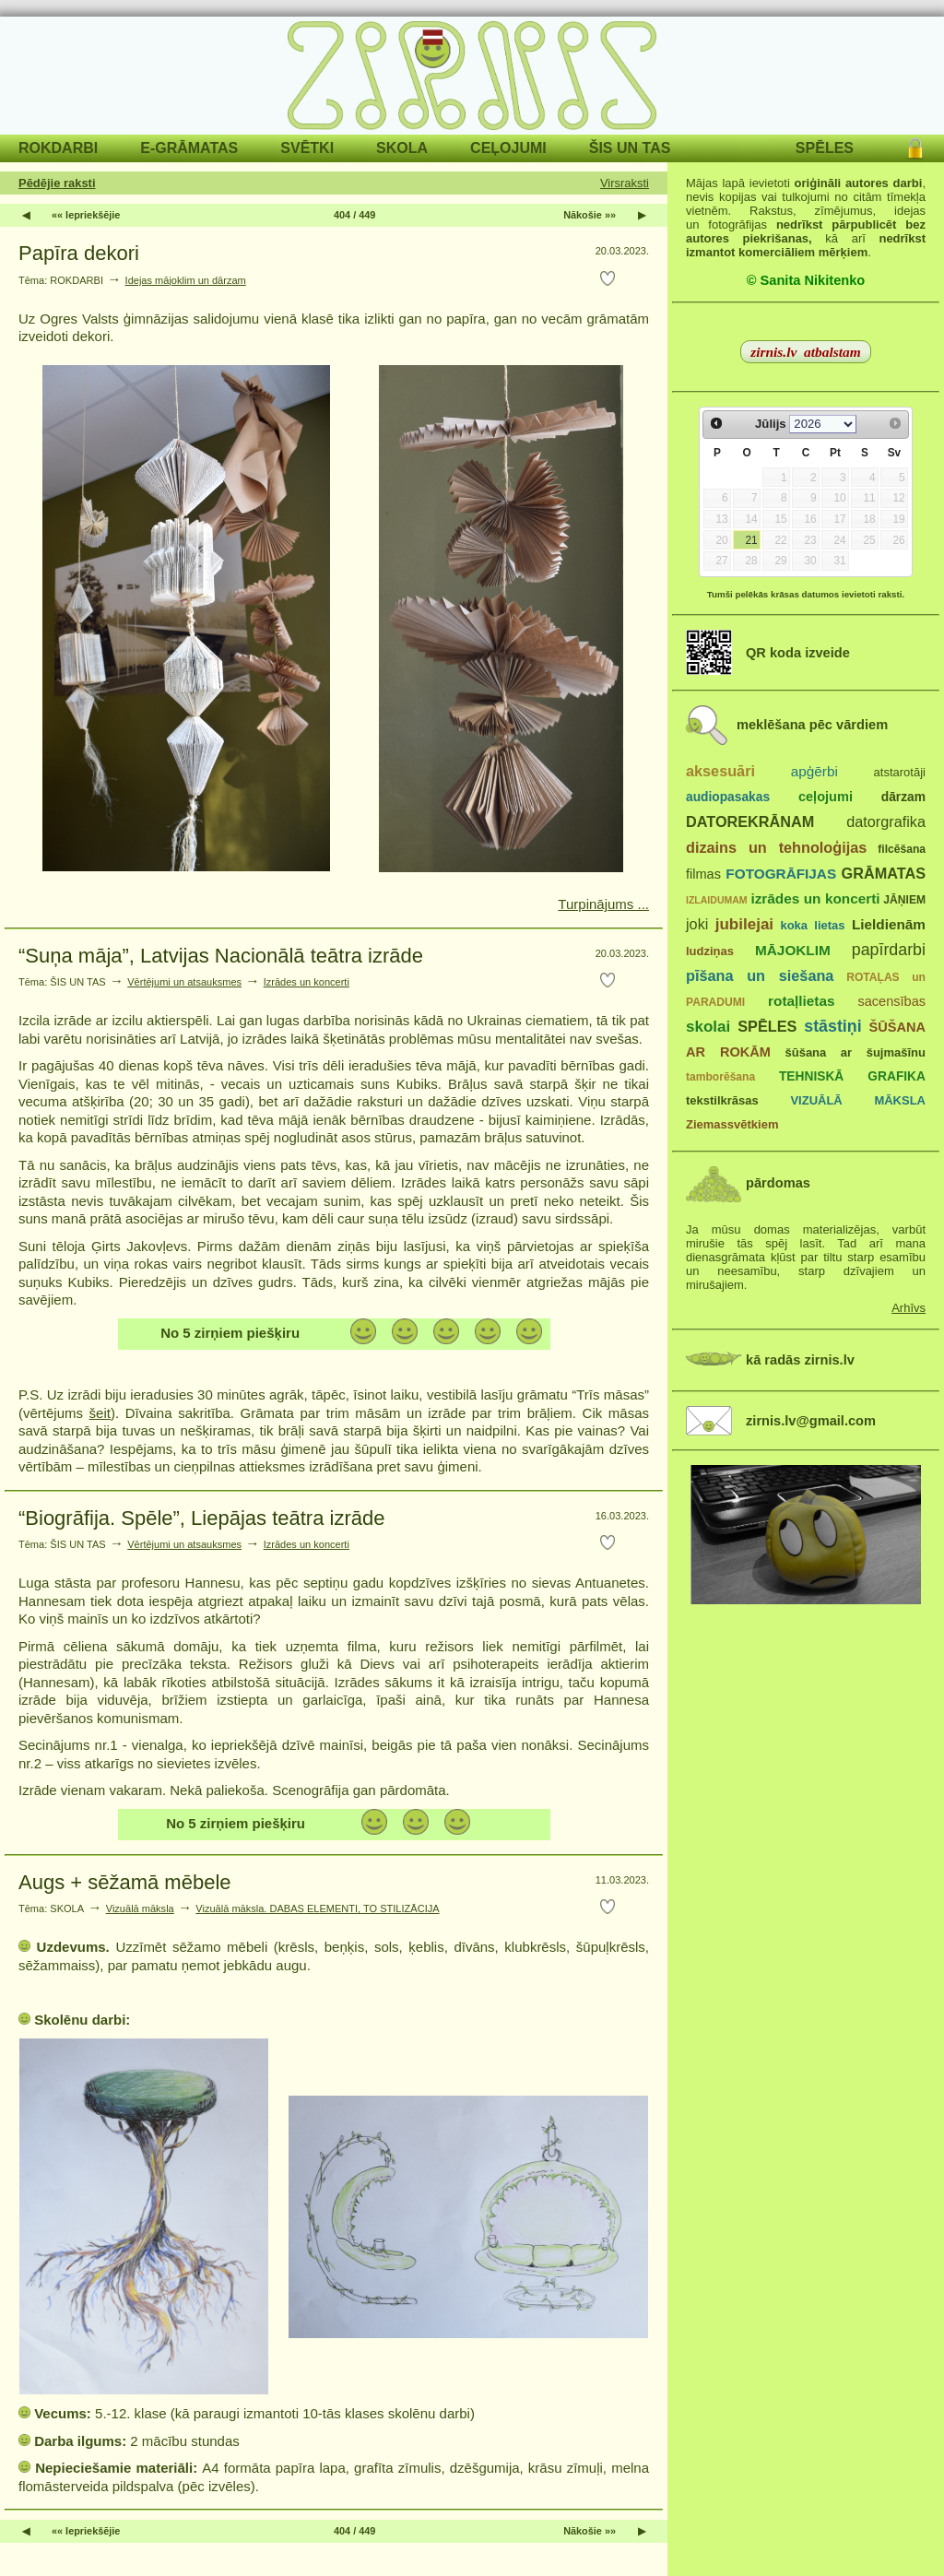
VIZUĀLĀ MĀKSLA (858, 1100)
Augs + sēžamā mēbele (124, 1882)
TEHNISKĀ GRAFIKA (852, 1076)
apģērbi (814, 771)
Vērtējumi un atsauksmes (184, 981)
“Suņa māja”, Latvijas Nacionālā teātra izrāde (220, 955)
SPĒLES (825, 148)
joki (697, 924)
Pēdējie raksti (57, 183)
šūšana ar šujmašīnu (855, 1052)
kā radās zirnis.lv (800, 1360)
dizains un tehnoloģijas (776, 847)
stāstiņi (832, 1026)
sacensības (891, 1001)
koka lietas (812, 925)
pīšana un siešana (759, 975)
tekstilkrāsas (722, 1100)
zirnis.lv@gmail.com (811, 1420)
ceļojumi (825, 796)
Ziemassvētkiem (732, 1124)
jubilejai (744, 924)
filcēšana (902, 849)
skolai (708, 1026)
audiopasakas (728, 797)
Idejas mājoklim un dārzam (185, 280)
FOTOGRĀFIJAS (781, 873)
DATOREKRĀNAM (750, 821)
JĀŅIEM (904, 899)
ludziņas (710, 951)
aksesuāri (720, 770)
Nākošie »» (589, 214)
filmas (703, 874)
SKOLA (402, 148)
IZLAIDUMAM (717, 899)
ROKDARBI (58, 148)
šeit (100, 1413)
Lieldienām (889, 924)
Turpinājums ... (603, 904)
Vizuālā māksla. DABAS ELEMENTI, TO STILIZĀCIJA (317, 1908)
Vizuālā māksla (140, 1908)
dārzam (903, 797)
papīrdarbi (889, 949)
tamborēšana (720, 1076)
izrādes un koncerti (814, 898)
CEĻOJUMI (508, 148)
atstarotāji (900, 772)
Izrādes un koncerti (306, 981)
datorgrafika (886, 821)
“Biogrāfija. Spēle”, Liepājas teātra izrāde (201, 1518)
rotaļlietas (801, 1001)
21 (751, 540)
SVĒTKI (307, 148)
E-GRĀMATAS (189, 148)
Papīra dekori (78, 253)
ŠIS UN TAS (630, 148)
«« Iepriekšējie (86, 214)
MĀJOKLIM (793, 950)
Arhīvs (908, 1308)
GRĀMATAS (884, 873)
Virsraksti (624, 183)
